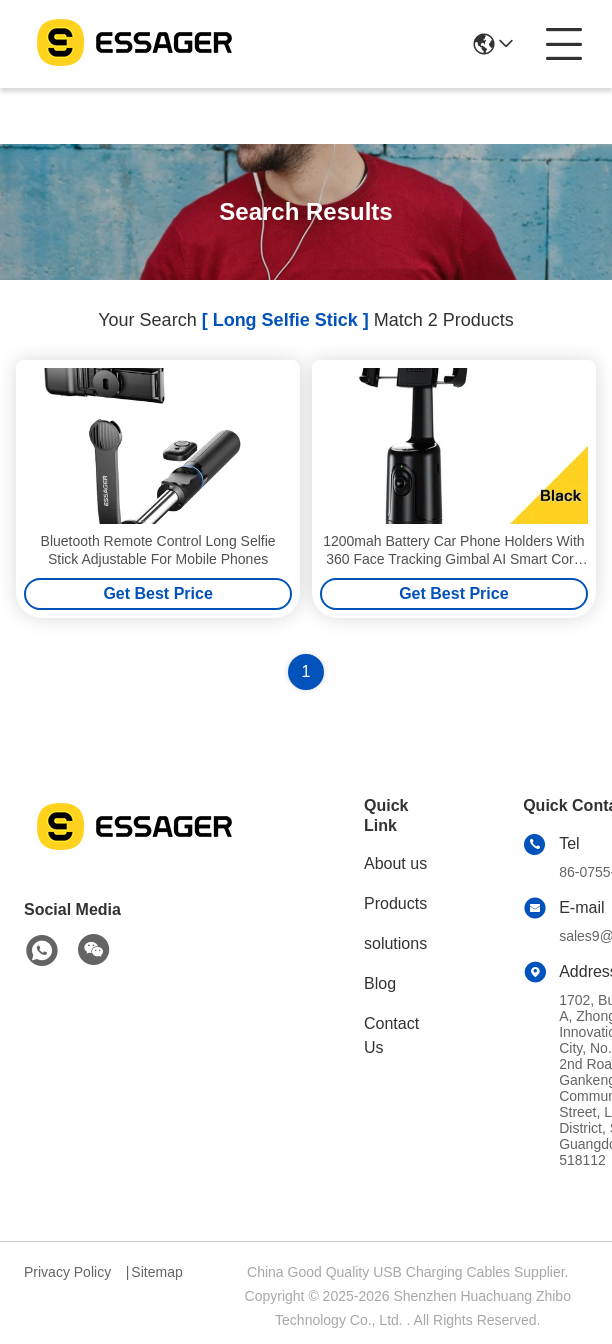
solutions (395, 943)
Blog (380, 983)
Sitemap (156, 1272)
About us (395, 863)
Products (395, 903)
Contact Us (391, 1035)
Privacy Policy (67, 1272)
